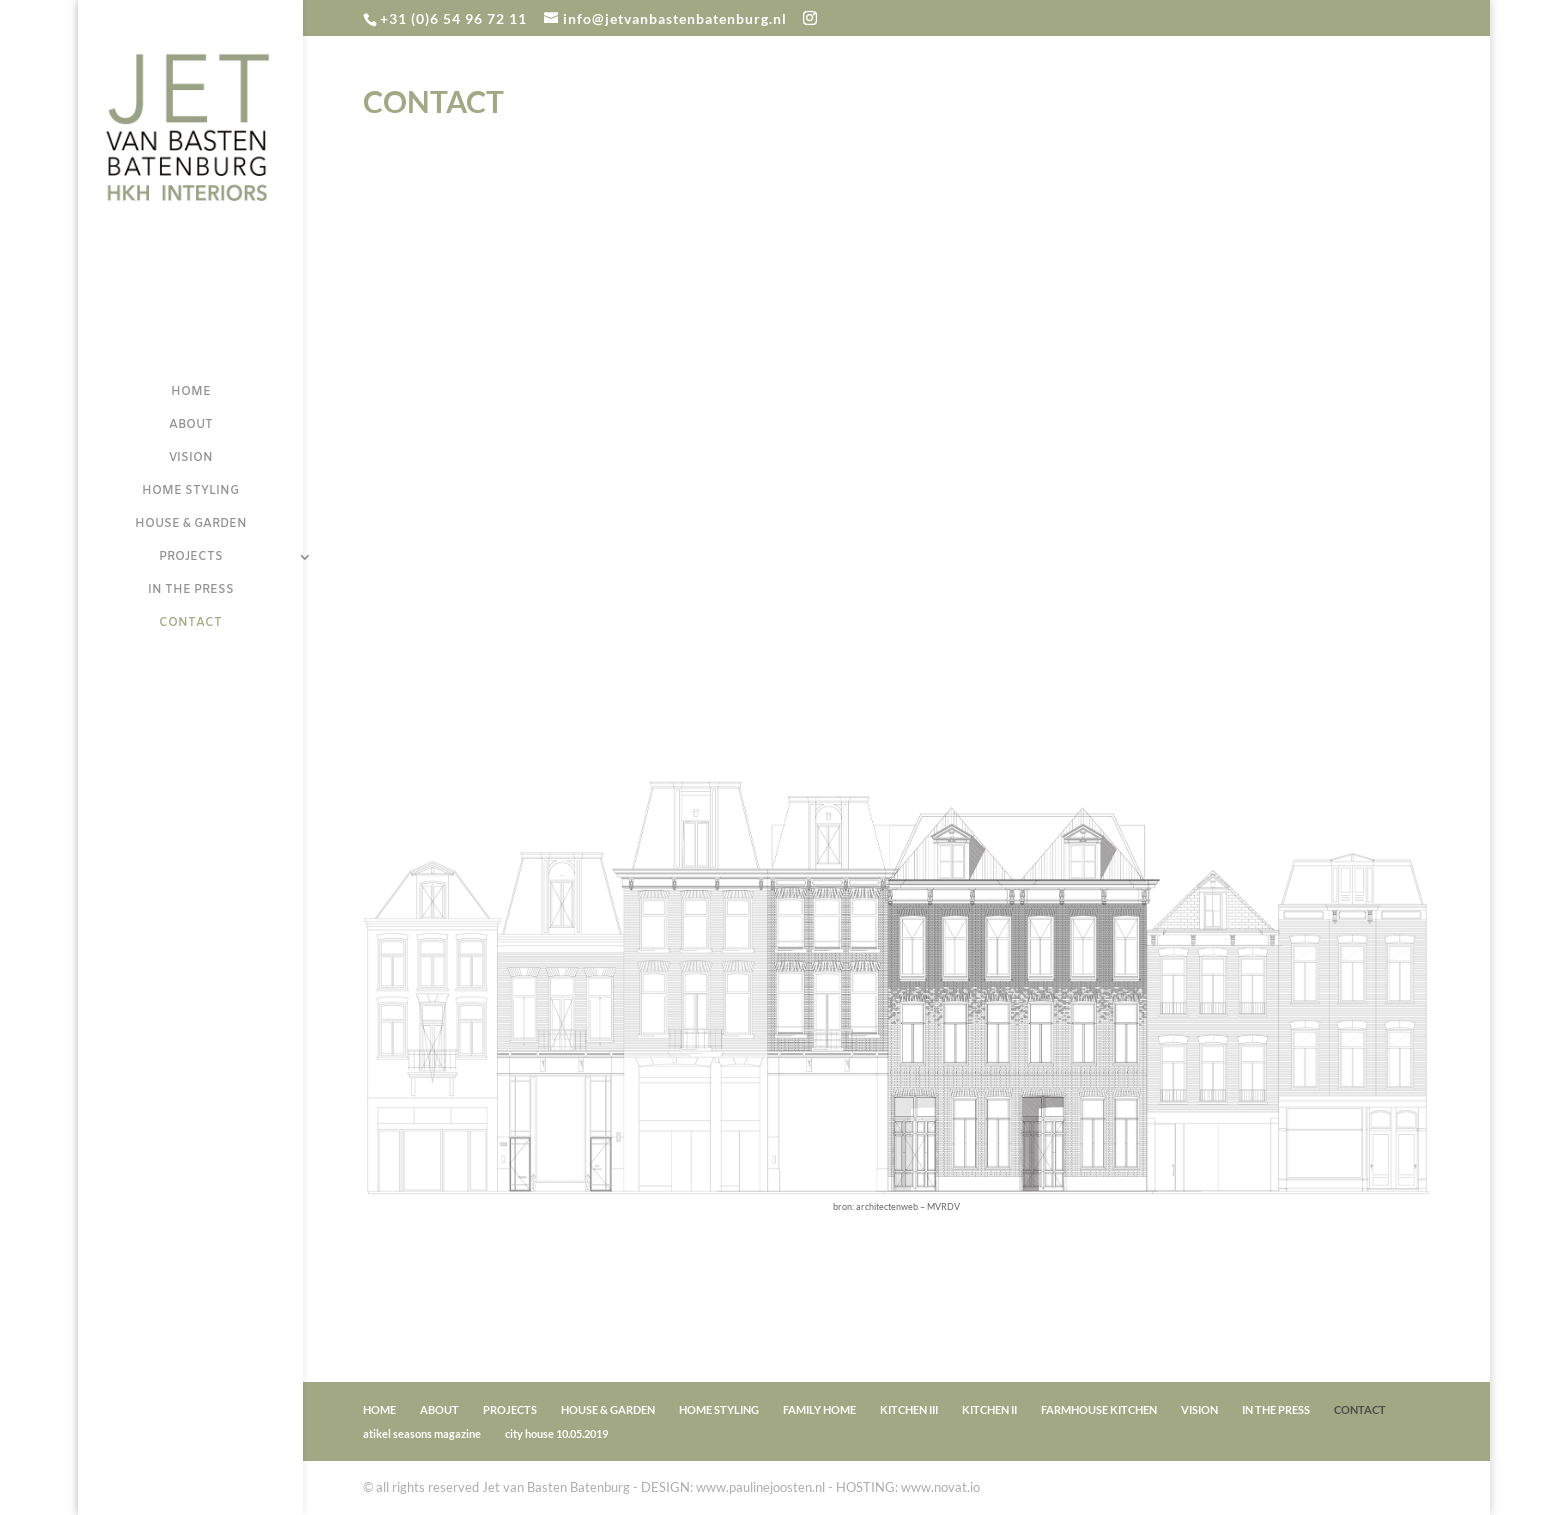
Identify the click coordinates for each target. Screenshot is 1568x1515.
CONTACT (190, 623)
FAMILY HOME (819, 1409)
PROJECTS (191, 557)
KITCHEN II (989, 1409)
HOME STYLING (190, 491)
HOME (191, 392)
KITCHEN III (909, 1409)
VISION (191, 458)
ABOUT (191, 425)
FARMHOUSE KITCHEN (1099, 1409)
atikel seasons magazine (422, 1433)
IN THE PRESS (191, 590)
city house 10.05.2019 (556, 1433)
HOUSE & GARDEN (191, 524)
